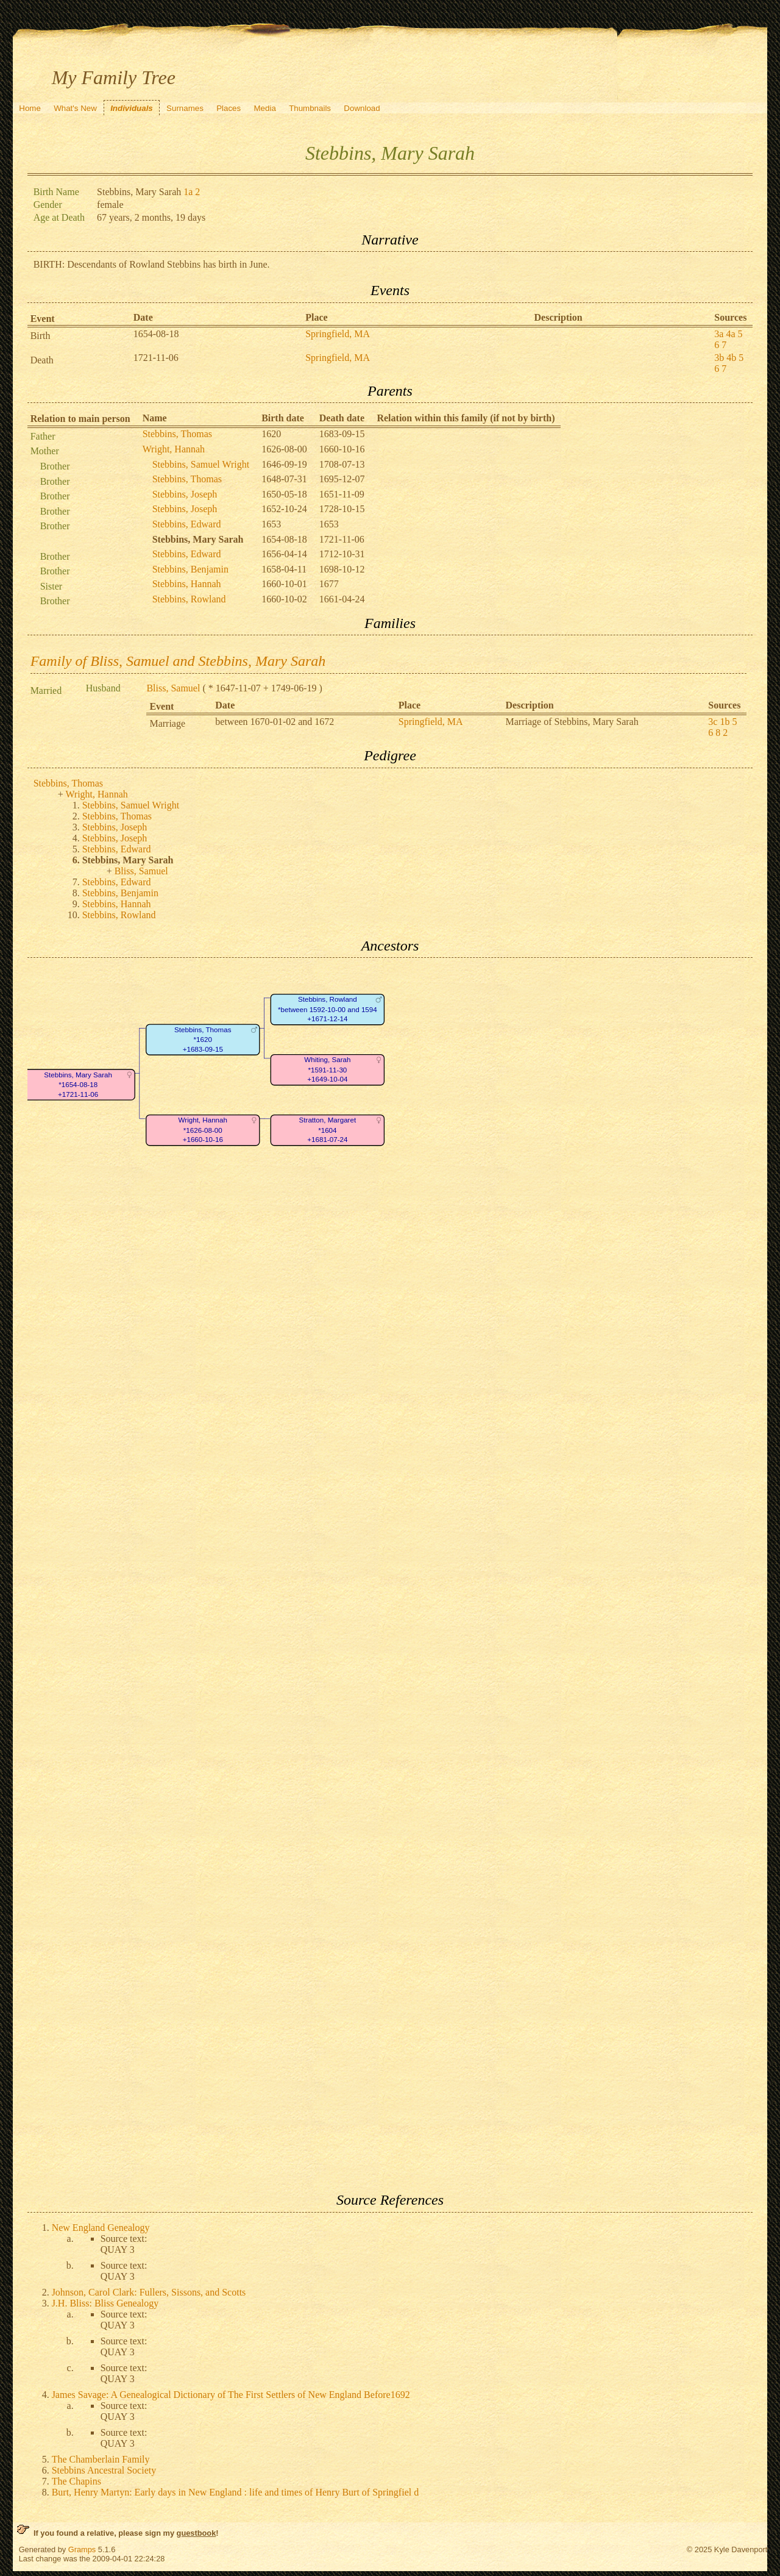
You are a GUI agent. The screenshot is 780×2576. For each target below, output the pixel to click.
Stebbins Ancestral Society (104, 2470)
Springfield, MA (337, 334)
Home (30, 108)
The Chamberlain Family (101, 2459)
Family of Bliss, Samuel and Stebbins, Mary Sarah (178, 661)
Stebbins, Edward (186, 524)
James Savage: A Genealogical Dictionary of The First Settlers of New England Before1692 (231, 2394)
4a (730, 334)
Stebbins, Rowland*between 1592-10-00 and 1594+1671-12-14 (327, 1010)
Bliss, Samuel (173, 688)
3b (719, 357)
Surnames (185, 108)
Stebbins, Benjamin (190, 569)
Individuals (131, 108)
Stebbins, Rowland (189, 599)
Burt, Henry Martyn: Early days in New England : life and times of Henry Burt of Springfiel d (235, 2492)
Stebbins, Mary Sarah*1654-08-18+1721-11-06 (78, 1085)
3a (718, 334)
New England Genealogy (101, 2227)
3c (712, 721)
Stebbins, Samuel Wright (201, 464)
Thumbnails (310, 108)
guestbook (196, 2533)
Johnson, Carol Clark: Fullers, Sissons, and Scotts (149, 2292)
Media (265, 108)
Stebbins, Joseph (185, 494)
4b (731, 357)
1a (188, 192)
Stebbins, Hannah (186, 584)
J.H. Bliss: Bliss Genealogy (105, 2303)
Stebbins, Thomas (177, 434)
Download (362, 108)
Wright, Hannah (174, 449)
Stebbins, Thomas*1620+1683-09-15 (202, 1040)
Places (228, 108)
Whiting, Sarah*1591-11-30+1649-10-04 (327, 1070)
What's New (75, 108)
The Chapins (76, 2481)
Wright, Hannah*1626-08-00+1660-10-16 (202, 1130)
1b (724, 721)
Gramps (82, 2549)
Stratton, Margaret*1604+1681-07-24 (327, 1130)
